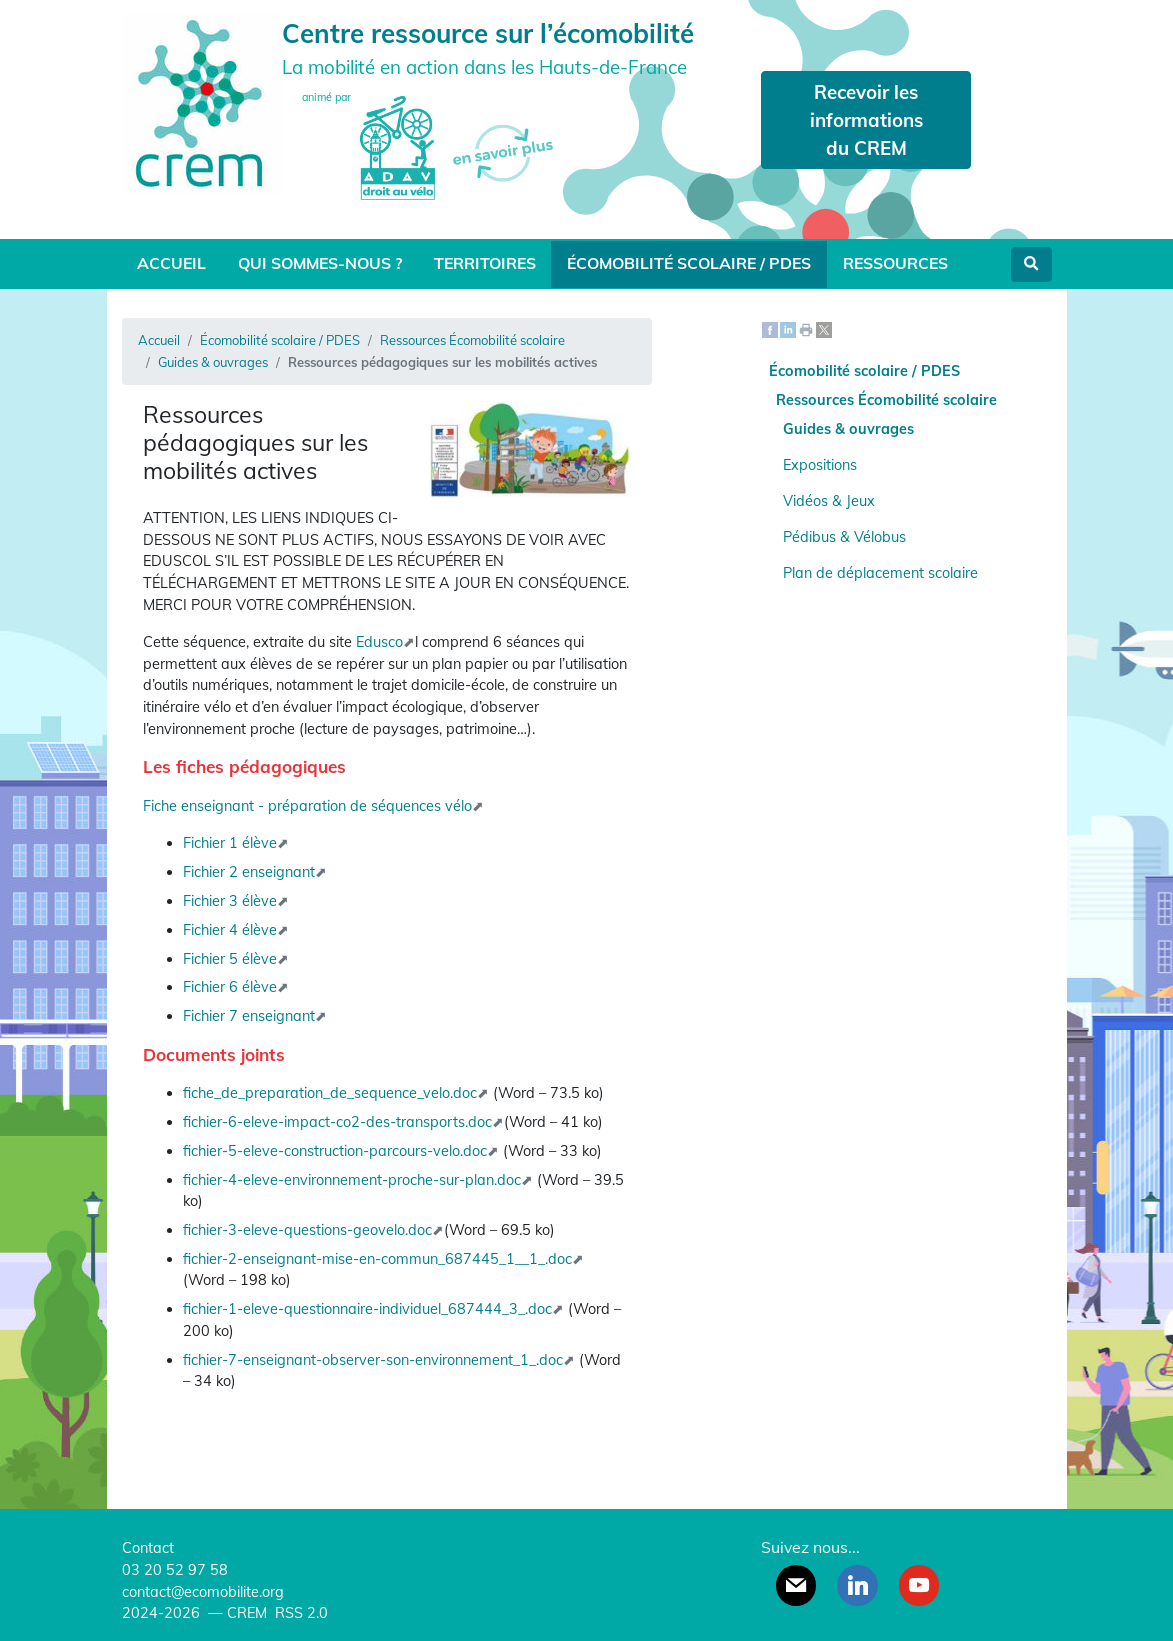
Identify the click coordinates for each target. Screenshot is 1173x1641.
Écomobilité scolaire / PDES (689, 263)
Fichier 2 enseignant (249, 872)
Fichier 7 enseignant (249, 1016)
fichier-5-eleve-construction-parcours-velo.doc (335, 1151)
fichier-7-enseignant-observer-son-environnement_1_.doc (373, 1360)
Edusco (379, 642)
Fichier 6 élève (230, 987)
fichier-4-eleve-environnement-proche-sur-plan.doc (352, 1180)
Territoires (485, 263)
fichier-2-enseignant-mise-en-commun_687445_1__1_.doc (377, 1259)
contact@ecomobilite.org (203, 1592)
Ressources (895, 263)
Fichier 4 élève (230, 930)
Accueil (171, 263)
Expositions (820, 465)
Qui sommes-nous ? (320, 263)
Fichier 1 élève (230, 843)
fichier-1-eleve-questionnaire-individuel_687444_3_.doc (367, 1309)
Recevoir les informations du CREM (866, 120)
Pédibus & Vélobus (844, 537)
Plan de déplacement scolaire (880, 573)
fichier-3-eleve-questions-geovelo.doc (307, 1230)
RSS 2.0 (299, 1613)
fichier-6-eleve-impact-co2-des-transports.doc (337, 1122)
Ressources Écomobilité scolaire (472, 340)
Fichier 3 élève (230, 901)
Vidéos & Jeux (829, 501)
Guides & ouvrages (213, 362)
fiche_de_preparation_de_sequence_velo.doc (330, 1093)
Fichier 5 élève (230, 959)
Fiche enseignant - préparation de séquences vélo (307, 806)
